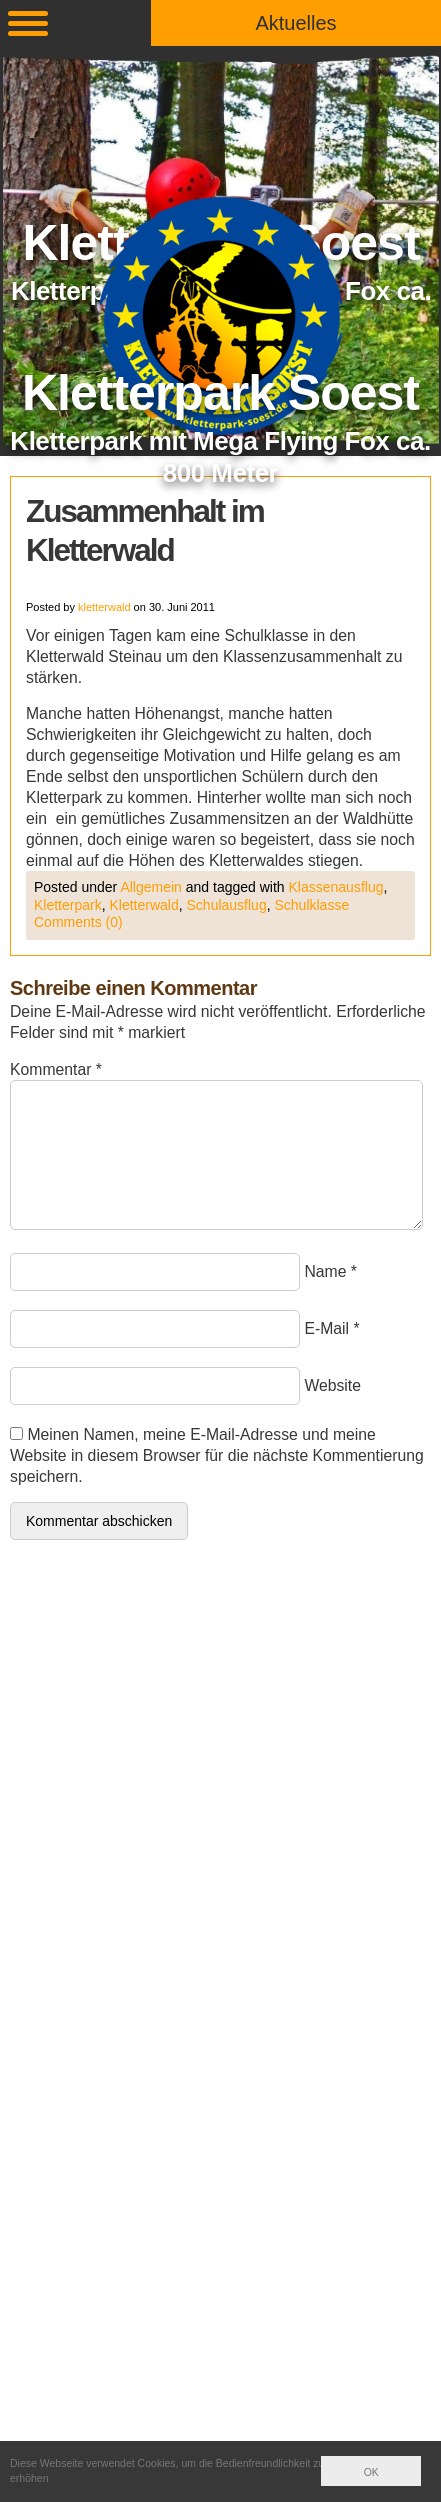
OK (371, 2472)
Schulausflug (227, 905)
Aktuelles (295, 23)
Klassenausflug (336, 887)
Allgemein (150, 887)
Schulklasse (311, 905)
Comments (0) (78, 922)
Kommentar (56, 1069)
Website (332, 1385)
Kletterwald (143, 905)
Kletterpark (68, 905)
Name (325, 1271)
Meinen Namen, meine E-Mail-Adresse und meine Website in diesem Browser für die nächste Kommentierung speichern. (217, 1455)
